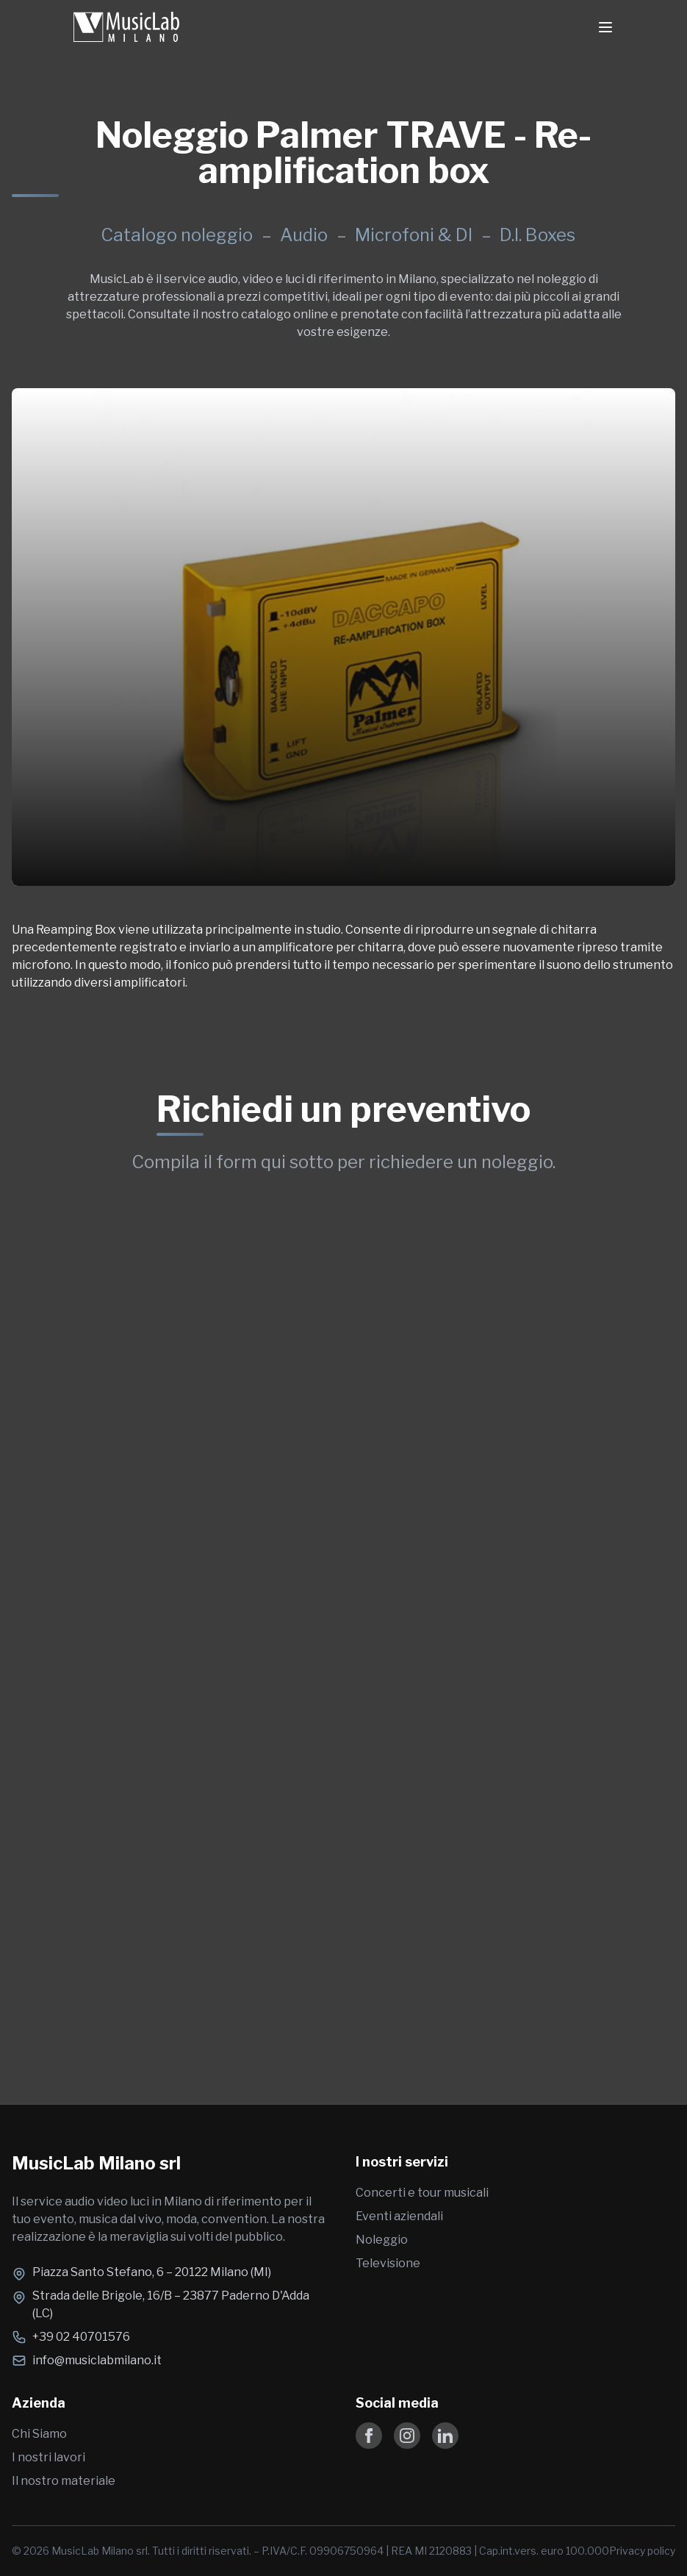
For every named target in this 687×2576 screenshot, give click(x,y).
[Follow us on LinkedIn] (445, 2435)
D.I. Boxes (537, 235)
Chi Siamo (39, 2434)
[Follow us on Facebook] (369, 2435)
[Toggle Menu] (605, 27)
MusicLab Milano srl (96, 2163)
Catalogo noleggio (177, 235)
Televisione (388, 2263)
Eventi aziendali (399, 2216)
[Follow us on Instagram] (407, 2435)
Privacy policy (642, 2550)
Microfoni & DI (415, 235)
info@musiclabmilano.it (97, 2360)
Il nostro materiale (63, 2481)
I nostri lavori (48, 2457)
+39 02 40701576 (81, 2337)
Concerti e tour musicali (422, 2193)
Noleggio (382, 2240)
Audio (305, 235)
